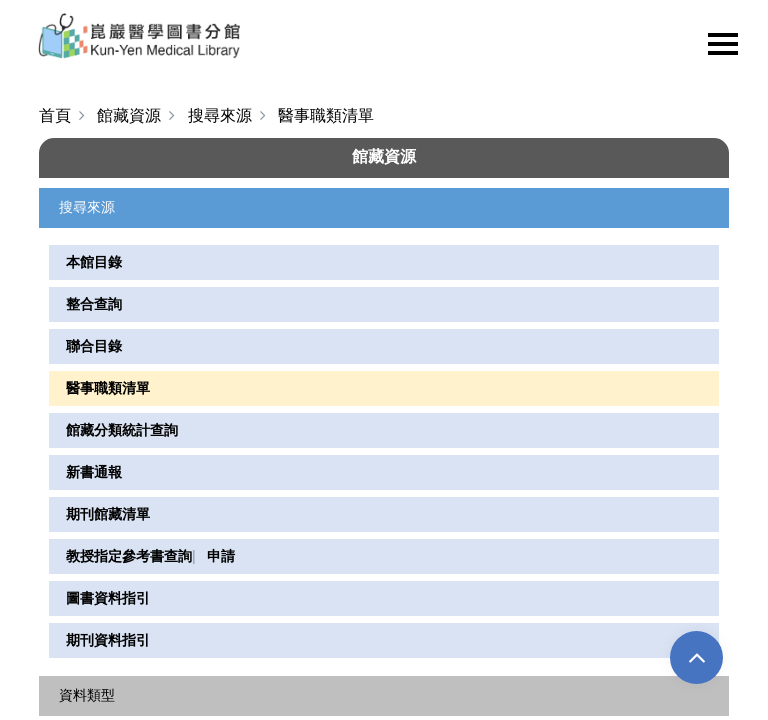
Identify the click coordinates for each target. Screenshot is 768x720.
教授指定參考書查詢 (129, 556)
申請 (221, 556)
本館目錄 (94, 262)
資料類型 (87, 694)
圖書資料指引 (108, 598)
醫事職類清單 (108, 388)
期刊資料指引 (108, 640)
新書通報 (94, 472)
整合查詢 (94, 304)
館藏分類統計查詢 (122, 430)
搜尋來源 (87, 206)
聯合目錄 (94, 346)
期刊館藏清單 (108, 514)
